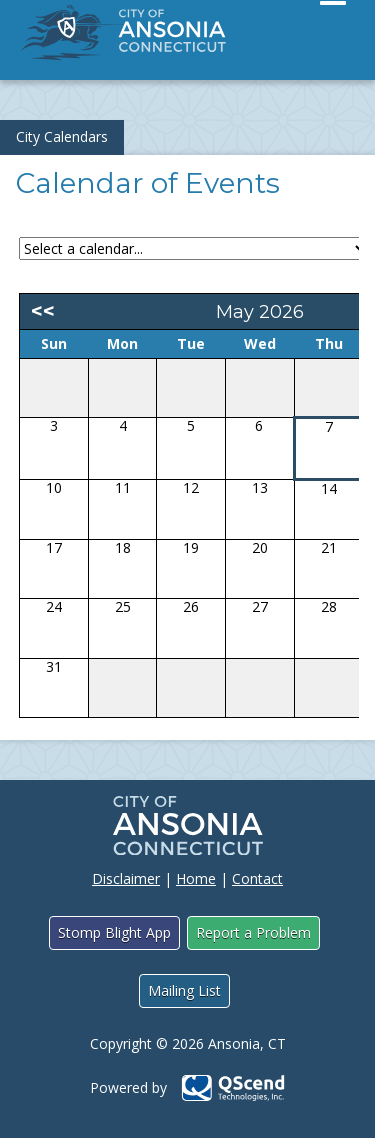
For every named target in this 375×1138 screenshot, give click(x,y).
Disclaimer (126, 878)
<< (43, 311)
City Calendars (62, 136)
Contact (257, 878)
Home (196, 878)
